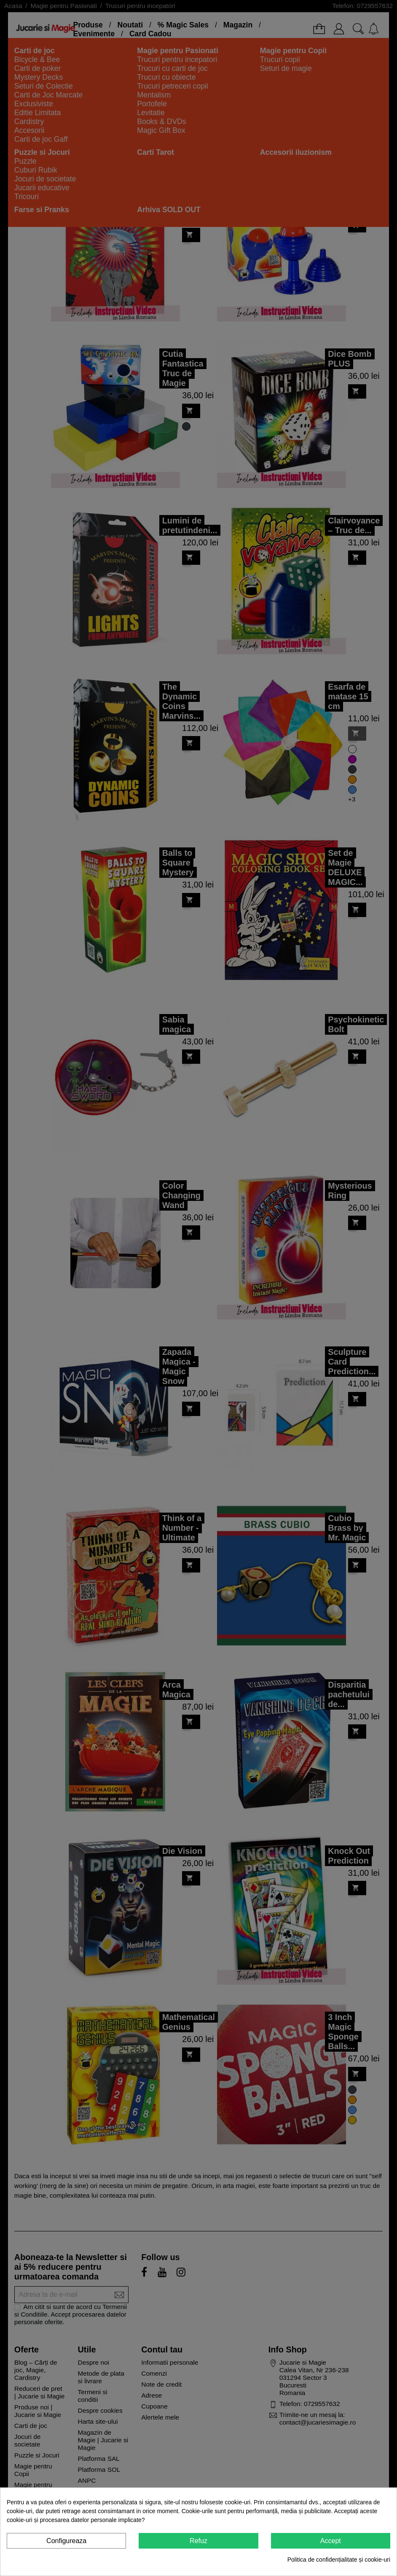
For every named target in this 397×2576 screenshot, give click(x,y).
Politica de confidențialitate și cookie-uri (338, 2559)
